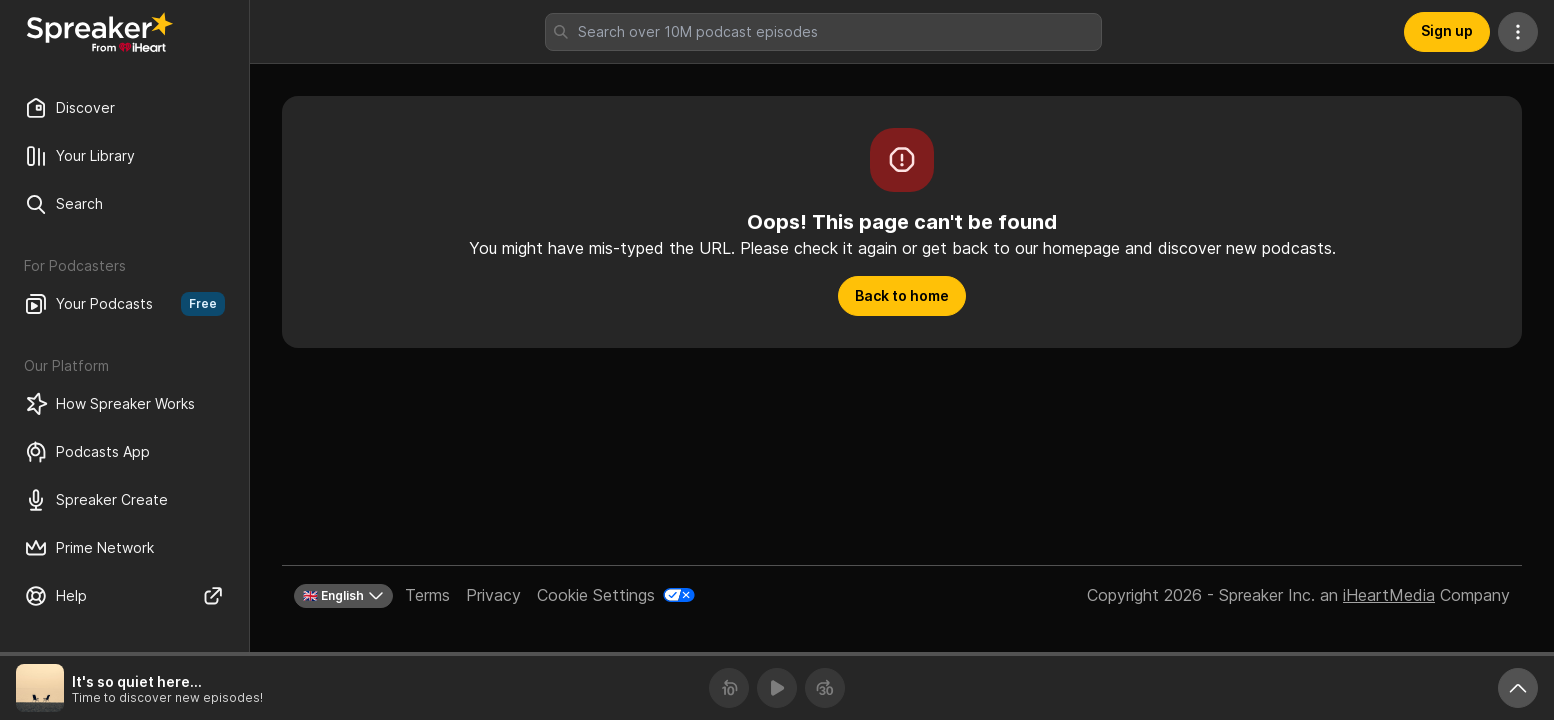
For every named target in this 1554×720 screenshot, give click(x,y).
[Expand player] (1518, 688)
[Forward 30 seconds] (825, 688)
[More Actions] (1518, 32)
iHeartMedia (1389, 595)
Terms (427, 595)
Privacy (493, 595)
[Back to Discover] (100, 32)
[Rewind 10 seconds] (729, 688)
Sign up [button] (1447, 30)
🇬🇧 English (343, 596)
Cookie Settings (596, 595)
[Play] (777, 688)
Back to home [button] (902, 295)
